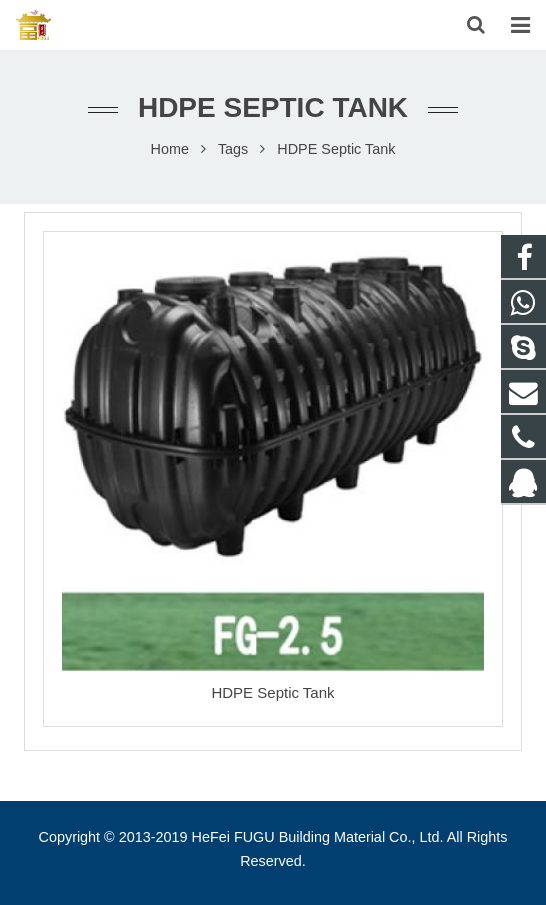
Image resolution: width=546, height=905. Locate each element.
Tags (233, 149)
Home (170, 149)
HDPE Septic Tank (272, 692)
